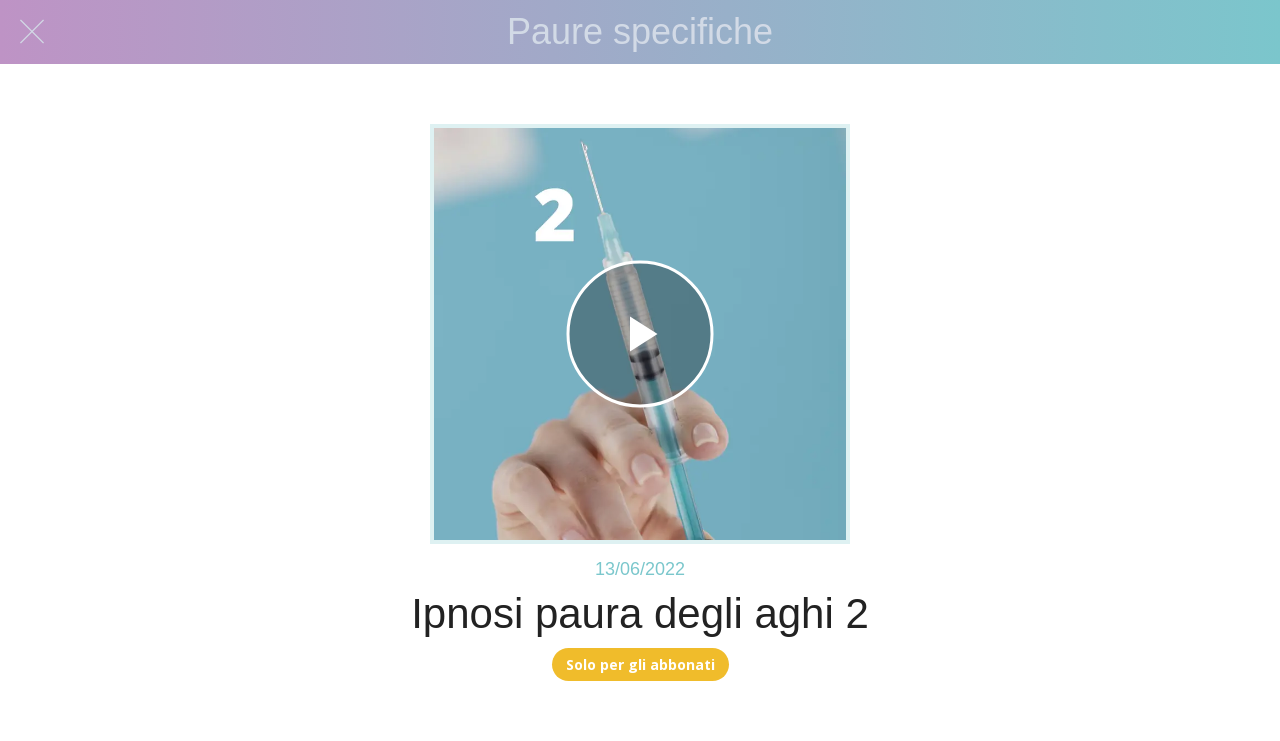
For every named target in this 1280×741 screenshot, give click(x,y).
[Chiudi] (32, 32)
